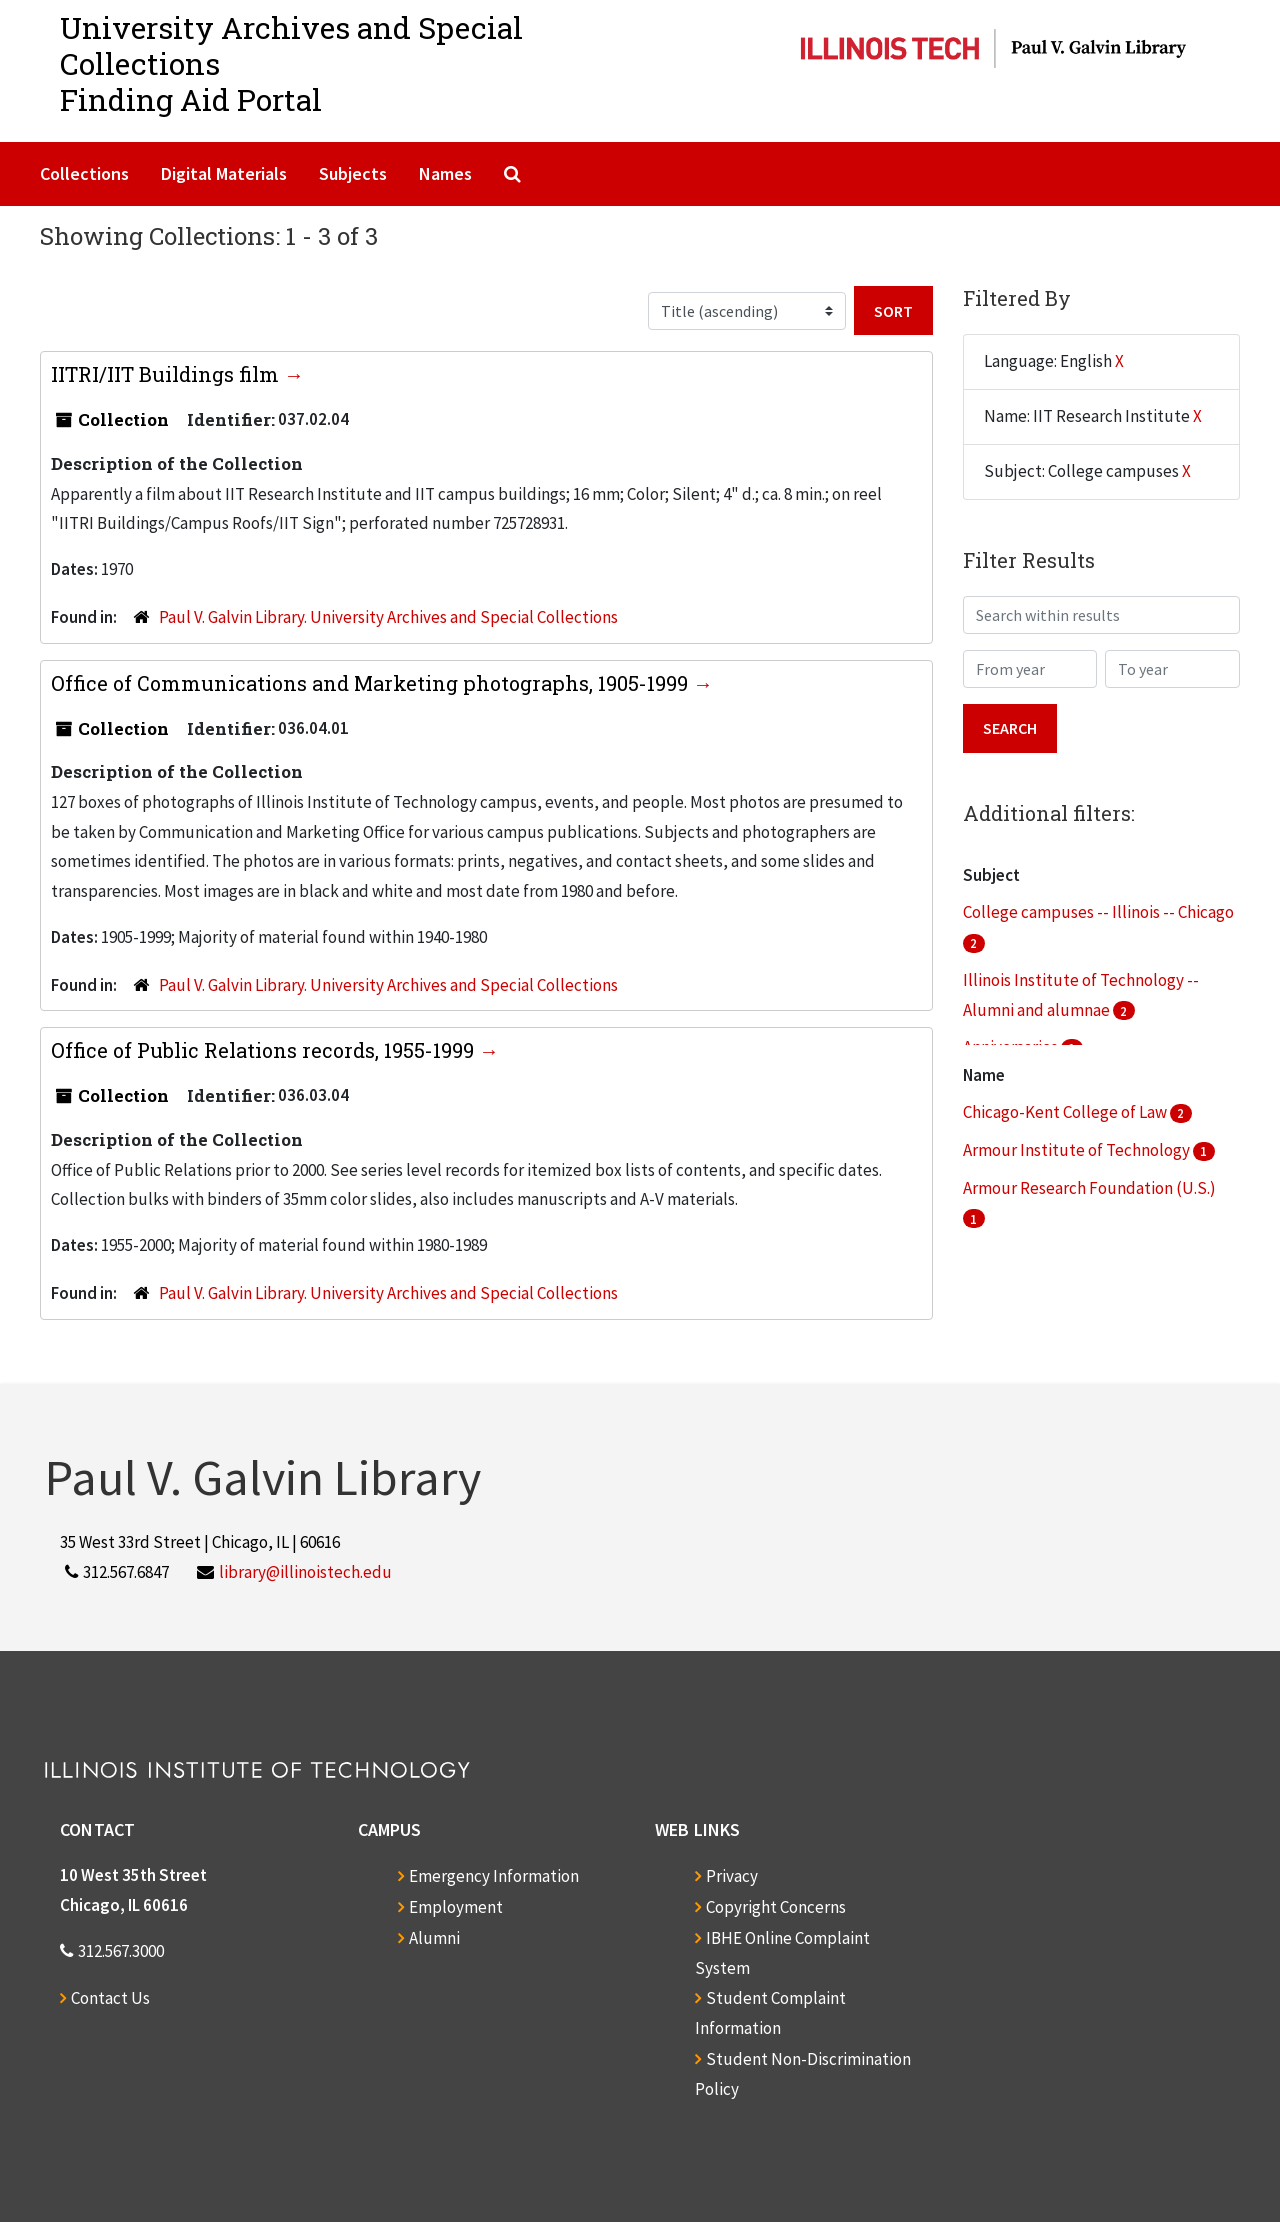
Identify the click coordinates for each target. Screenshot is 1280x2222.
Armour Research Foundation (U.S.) (1089, 1188)
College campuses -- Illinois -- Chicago (1098, 912)
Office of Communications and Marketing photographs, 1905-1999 (372, 683)
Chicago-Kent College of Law (1066, 1112)
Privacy (732, 1876)
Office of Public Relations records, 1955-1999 (265, 1050)
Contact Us (110, 1998)
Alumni (434, 1938)
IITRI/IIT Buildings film (167, 374)
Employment (456, 1907)
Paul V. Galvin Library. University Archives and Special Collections (388, 617)
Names (445, 173)
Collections (84, 173)
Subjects (353, 173)
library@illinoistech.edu (305, 1572)
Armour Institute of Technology (1078, 1150)
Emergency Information (494, 1876)
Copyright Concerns (776, 1907)
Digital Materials (224, 173)
